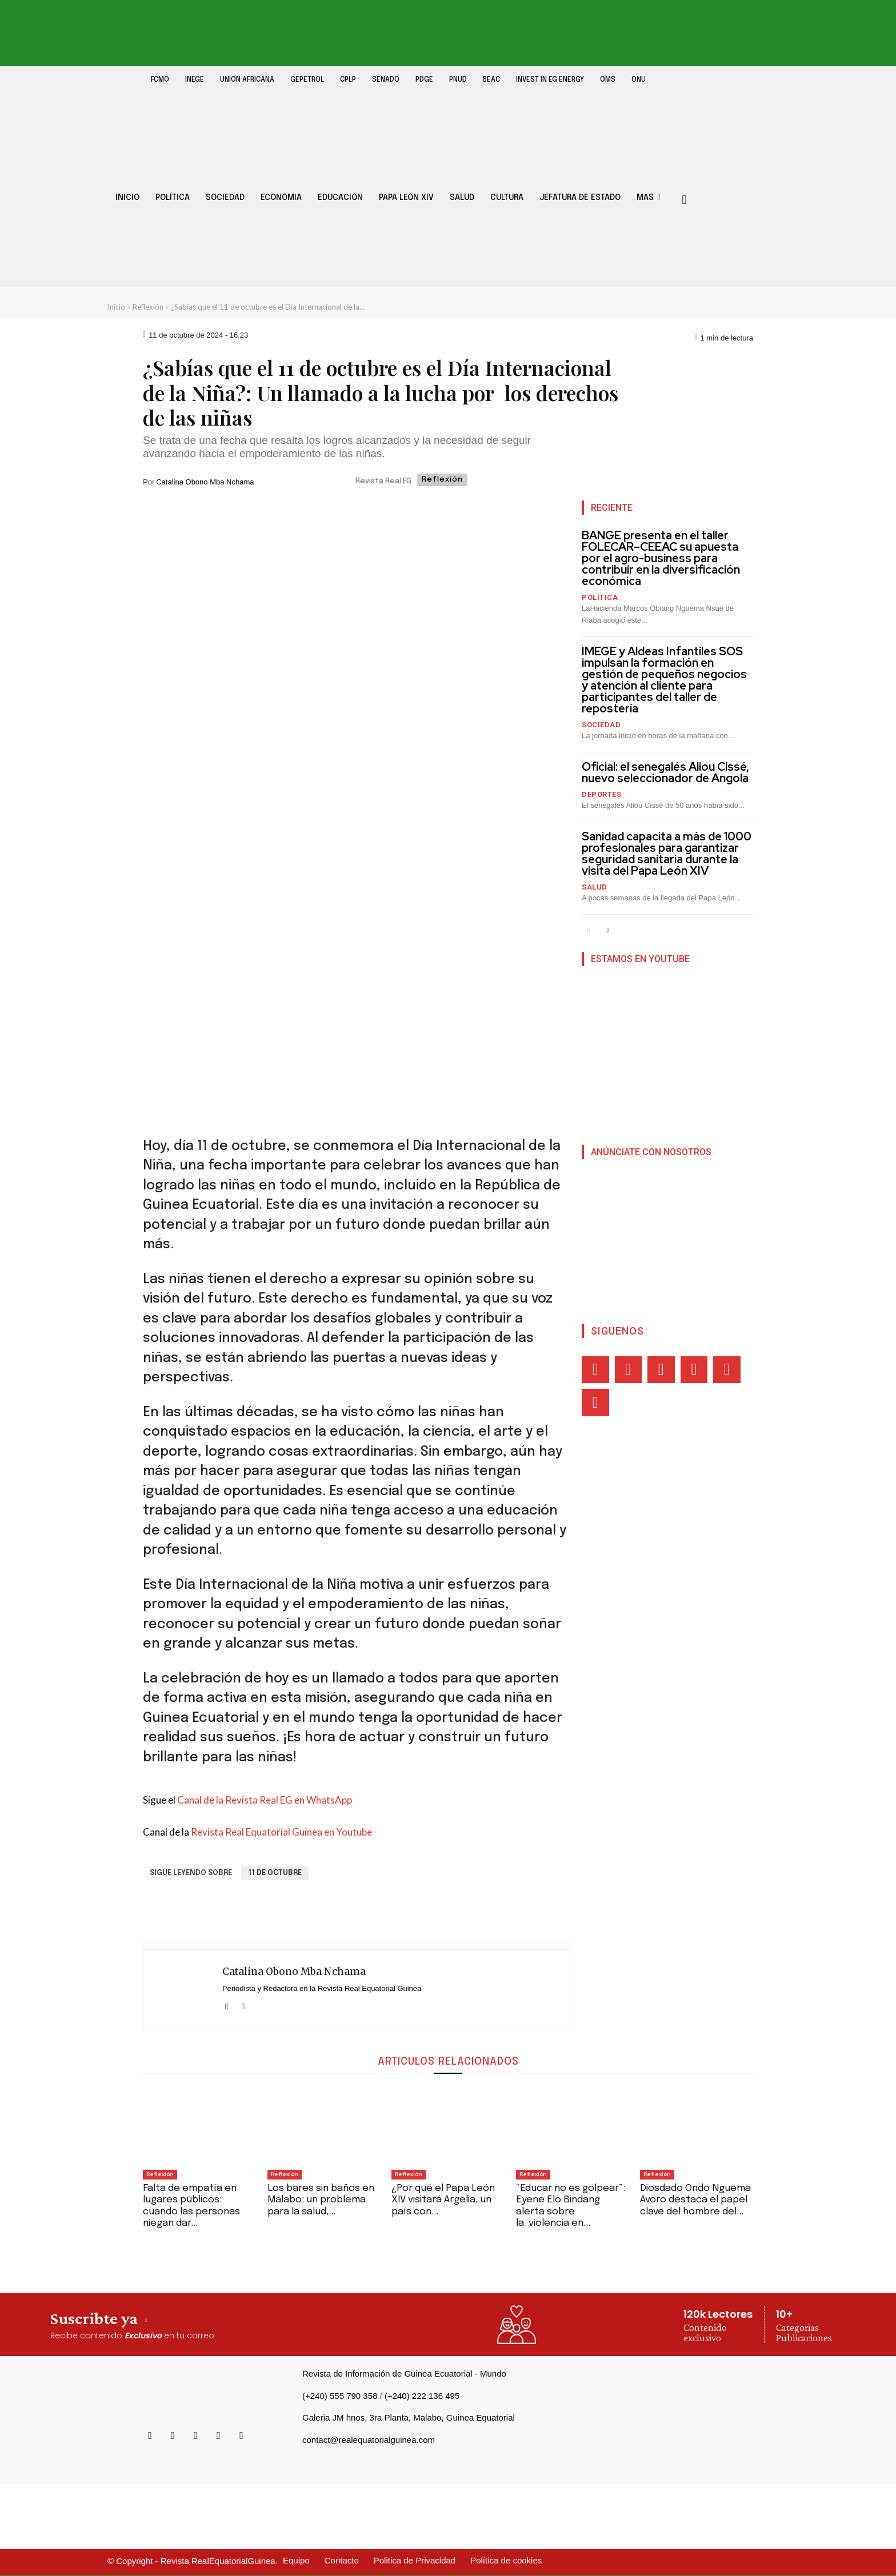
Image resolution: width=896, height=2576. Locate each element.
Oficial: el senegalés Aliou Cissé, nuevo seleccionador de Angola (665, 772)
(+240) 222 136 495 (422, 2396)
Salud (594, 887)
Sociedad (601, 724)
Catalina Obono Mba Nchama (205, 482)
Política (600, 597)
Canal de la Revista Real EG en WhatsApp (264, 1800)
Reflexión (148, 306)
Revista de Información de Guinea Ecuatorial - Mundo (404, 2373)
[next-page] (607, 930)
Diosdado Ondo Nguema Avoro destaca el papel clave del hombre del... (695, 2200)
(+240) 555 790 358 (339, 2396)
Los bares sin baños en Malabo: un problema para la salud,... (320, 2200)
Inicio (116, 306)
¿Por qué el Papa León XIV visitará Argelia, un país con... (443, 2200)
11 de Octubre (275, 1873)
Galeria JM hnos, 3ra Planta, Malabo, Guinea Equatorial (408, 2417)
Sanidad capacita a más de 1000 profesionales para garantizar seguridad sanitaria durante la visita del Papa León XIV (666, 853)
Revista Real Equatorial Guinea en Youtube (281, 1832)
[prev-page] (589, 930)
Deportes (601, 794)
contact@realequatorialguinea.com (368, 2440)
